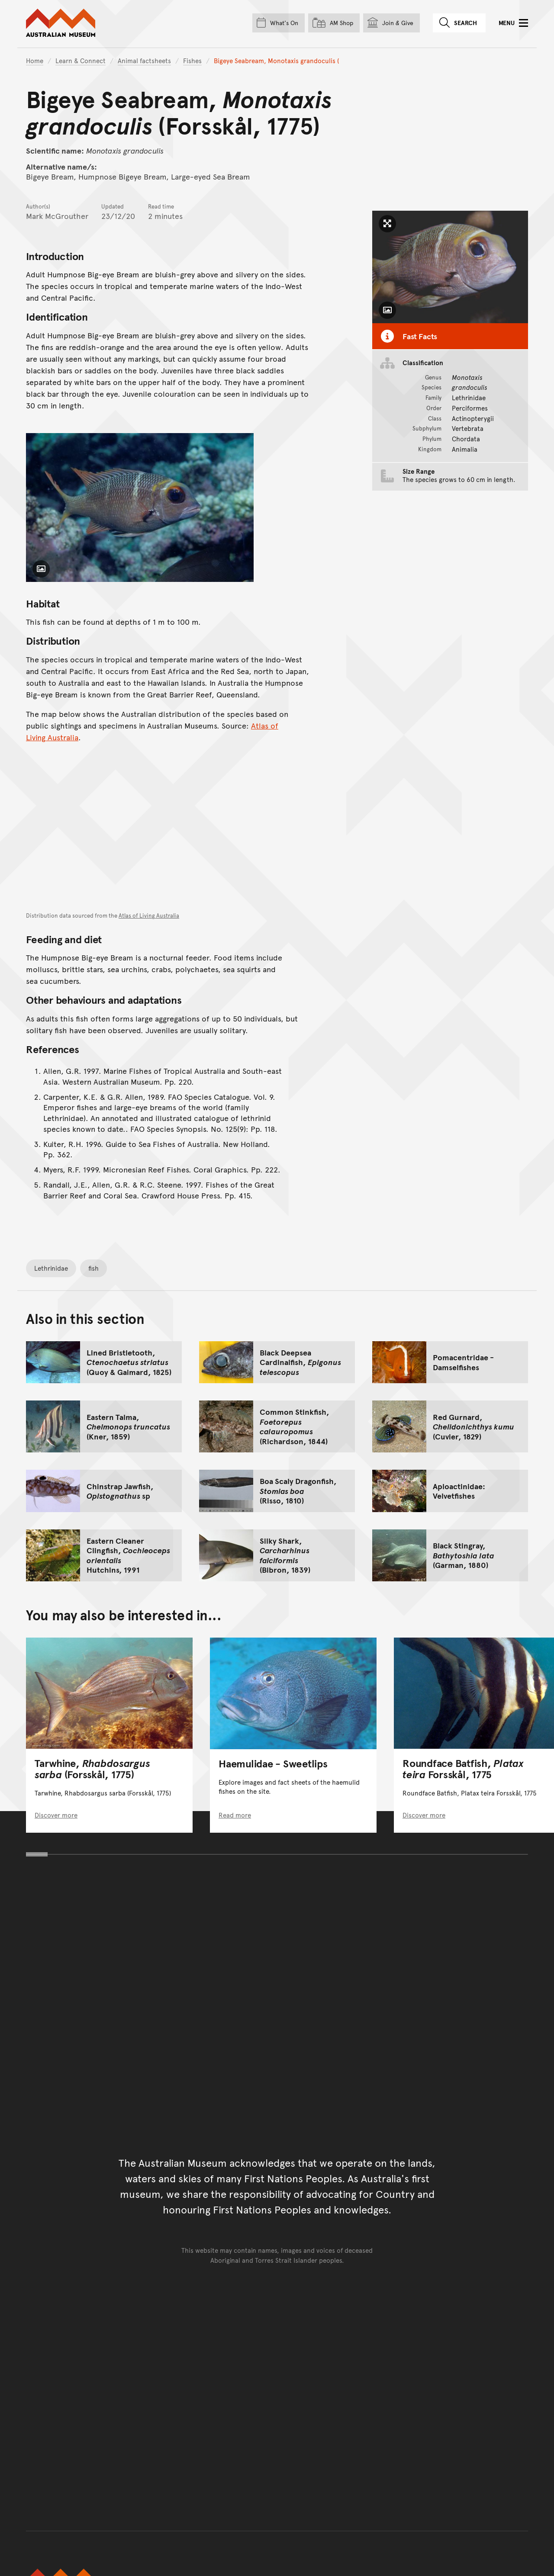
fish (93, 1267)
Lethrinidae (51, 1267)
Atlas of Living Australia (149, 915)
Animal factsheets (144, 60)
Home (34, 60)
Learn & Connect (80, 60)
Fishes (192, 60)
